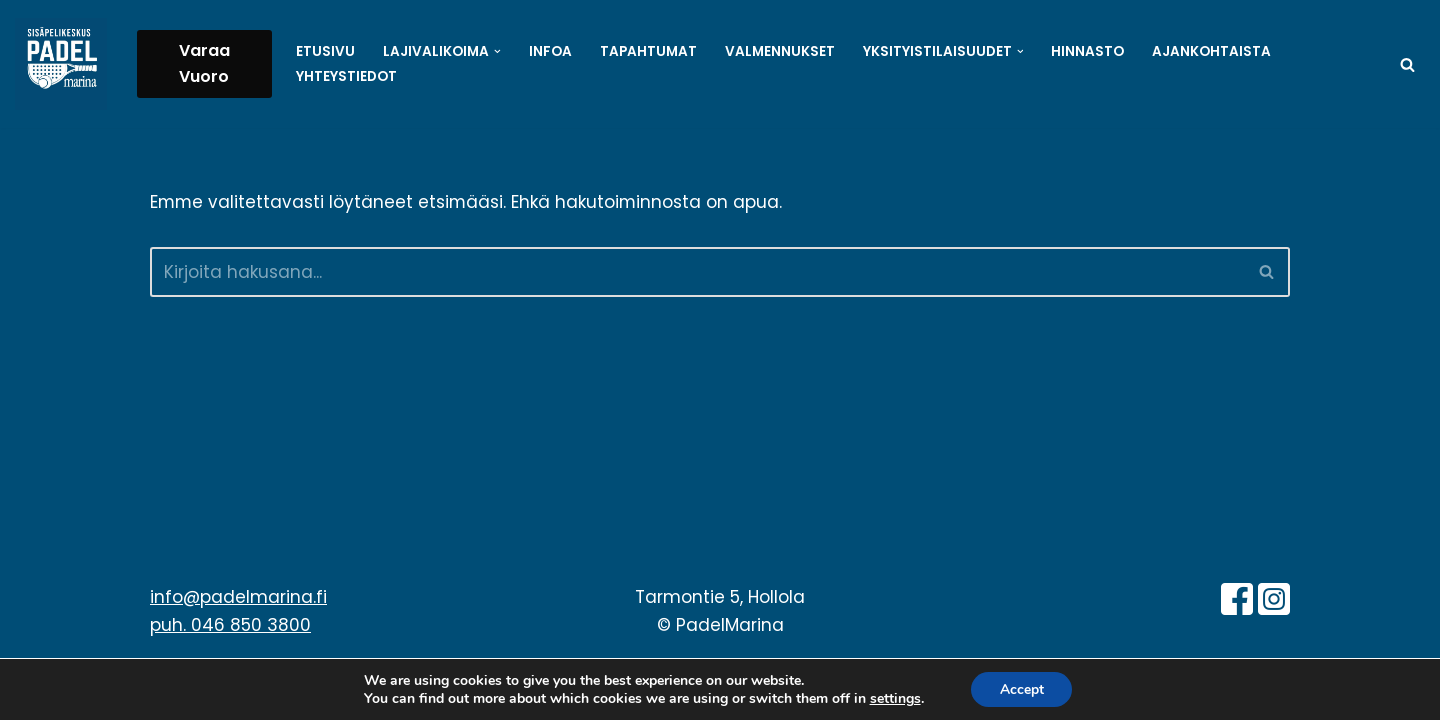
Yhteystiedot (346, 76)
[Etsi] (1407, 64)
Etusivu (325, 51)
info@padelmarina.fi (238, 615)
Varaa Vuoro (204, 63)
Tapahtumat (648, 51)
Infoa (550, 51)
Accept (1022, 688)
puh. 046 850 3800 (230, 644)
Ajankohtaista (1212, 51)
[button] (497, 51)
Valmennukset (780, 51)
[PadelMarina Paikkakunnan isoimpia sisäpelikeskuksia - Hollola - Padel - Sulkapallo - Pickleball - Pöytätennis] (61, 64)
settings (893, 698)
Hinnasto (1088, 51)
